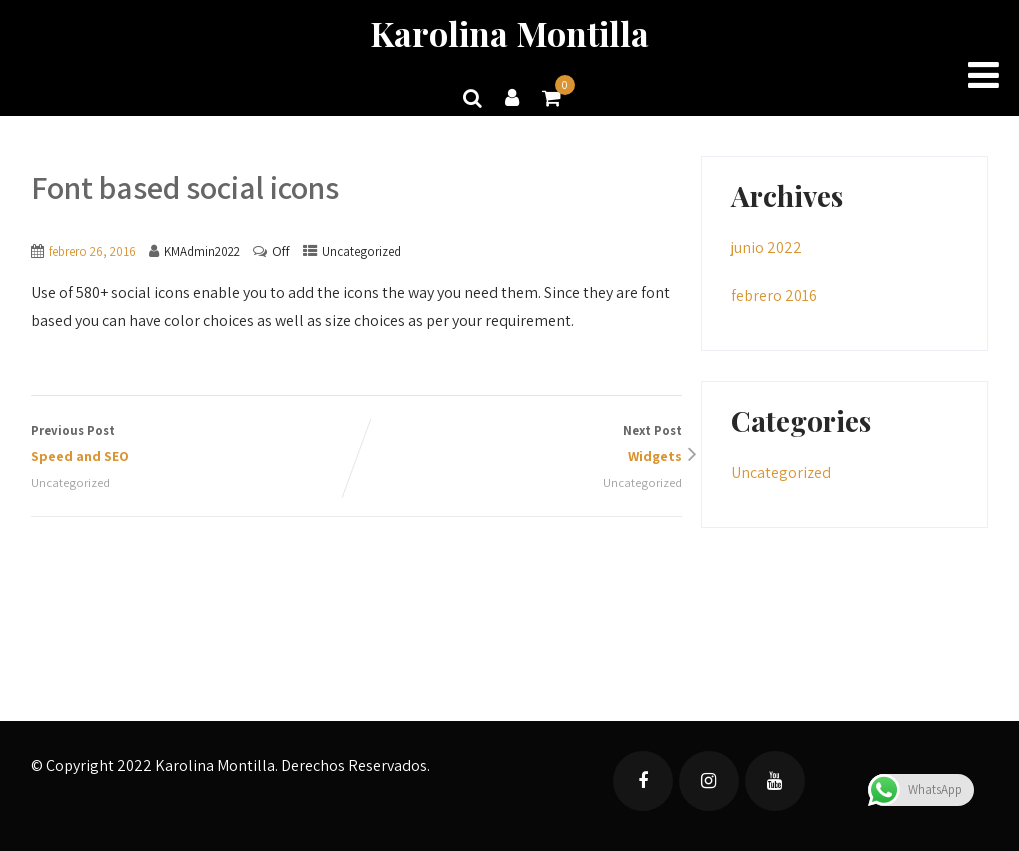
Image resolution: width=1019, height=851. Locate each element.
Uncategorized (361, 251)
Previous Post (194, 445)
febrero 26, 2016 (92, 251)
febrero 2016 (774, 295)
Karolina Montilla (509, 33)
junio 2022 (766, 247)
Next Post (519, 445)
